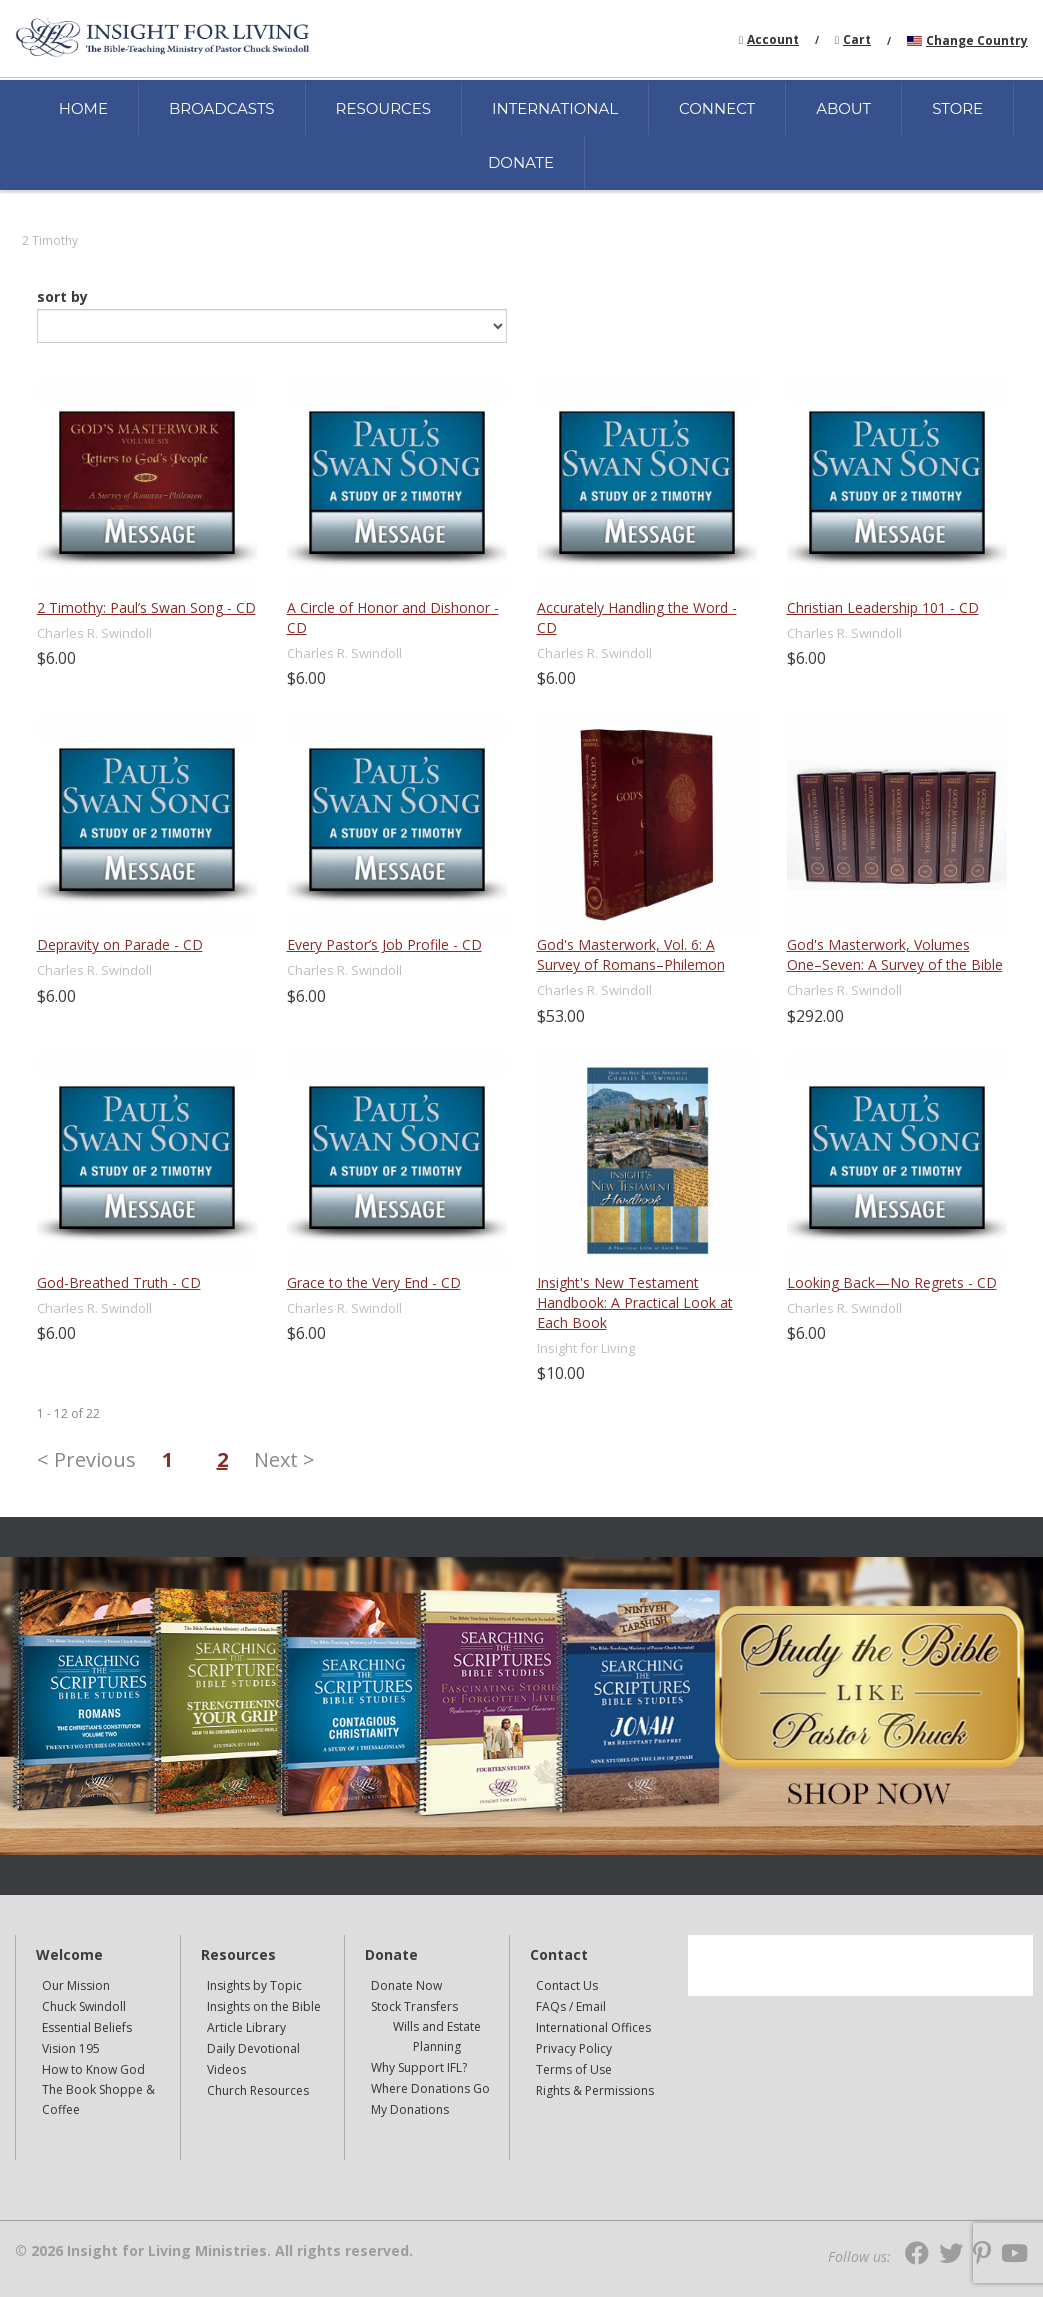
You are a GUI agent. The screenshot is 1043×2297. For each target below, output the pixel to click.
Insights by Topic (254, 1985)
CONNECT (717, 108)
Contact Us (567, 1985)
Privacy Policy (574, 2048)
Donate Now (406, 1985)
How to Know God (93, 2069)
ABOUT (843, 108)
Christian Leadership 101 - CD (883, 607)
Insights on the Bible (264, 2006)
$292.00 (815, 1016)
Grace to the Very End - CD (374, 1282)
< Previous (86, 1459)
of (77, 1413)
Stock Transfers (414, 2006)
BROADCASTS (222, 108)
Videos (226, 2069)
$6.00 (56, 658)
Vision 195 (71, 2048)
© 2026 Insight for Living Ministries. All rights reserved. (214, 2251)
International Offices (593, 2027)
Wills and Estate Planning (437, 2036)
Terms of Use (574, 2069)
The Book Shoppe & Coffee (98, 2099)
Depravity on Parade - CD (120, 944)
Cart (857, 39)
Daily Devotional (253, 2048)
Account (773, 39)
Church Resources (258, 2090)
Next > (284, 1459)
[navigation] (773, 38)
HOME (83, 108)
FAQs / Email (571, 2006)
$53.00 (561, 1016)
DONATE (521, 162)
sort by (62, 297)
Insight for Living (586, 1348)
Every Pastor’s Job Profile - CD (384, 944)
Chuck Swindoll (84, 2006)
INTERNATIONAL (555, 108)
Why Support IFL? (419, 2067)
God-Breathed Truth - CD (119, 1282)
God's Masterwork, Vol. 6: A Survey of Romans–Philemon (631, 954)
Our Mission (76, 1985)
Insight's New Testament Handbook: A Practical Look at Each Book (635, 1302)
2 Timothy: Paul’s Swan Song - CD (146, 607)
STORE (957, 108)
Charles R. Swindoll (94, 633)
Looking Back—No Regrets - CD (892, 1282)
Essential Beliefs (87, 2027)
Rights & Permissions (595, 2090)
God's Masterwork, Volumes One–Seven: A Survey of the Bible (895, 954)
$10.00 (561, 1373)
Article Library (246, 2027)
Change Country (977, 40)
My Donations (410, 2109)
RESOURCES (383, 108)
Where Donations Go (430, 2088)
